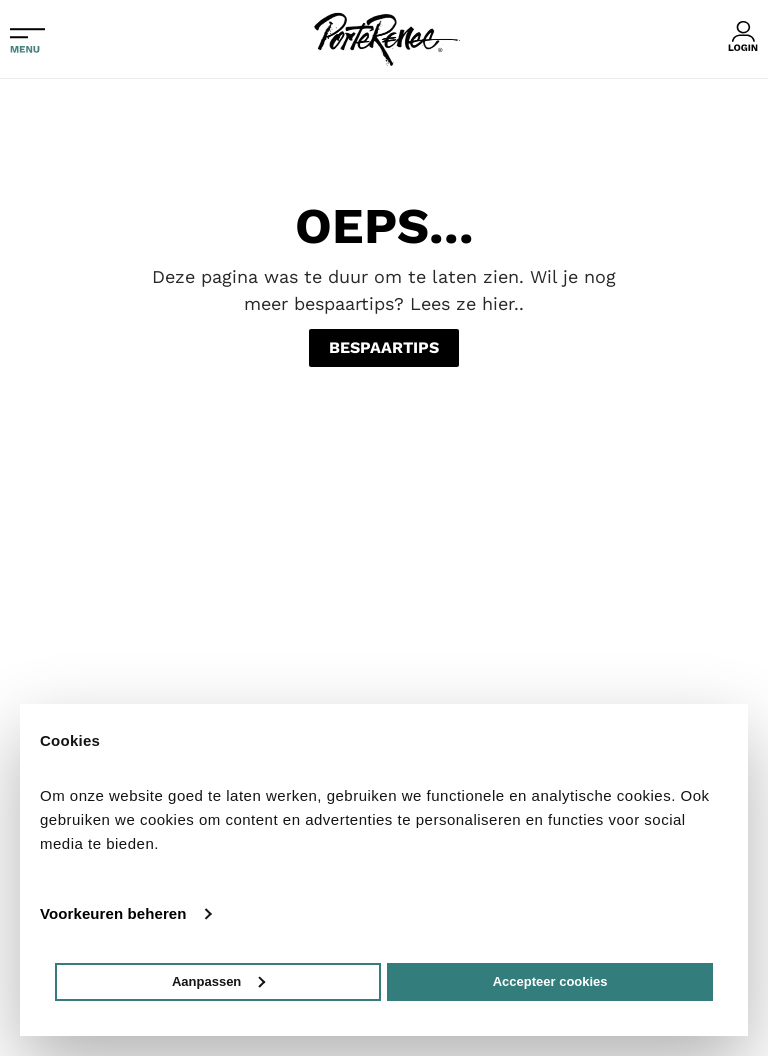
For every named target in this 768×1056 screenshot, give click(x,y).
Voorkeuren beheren (113, 913)
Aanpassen (218, 981)
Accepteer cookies (550, 981)
